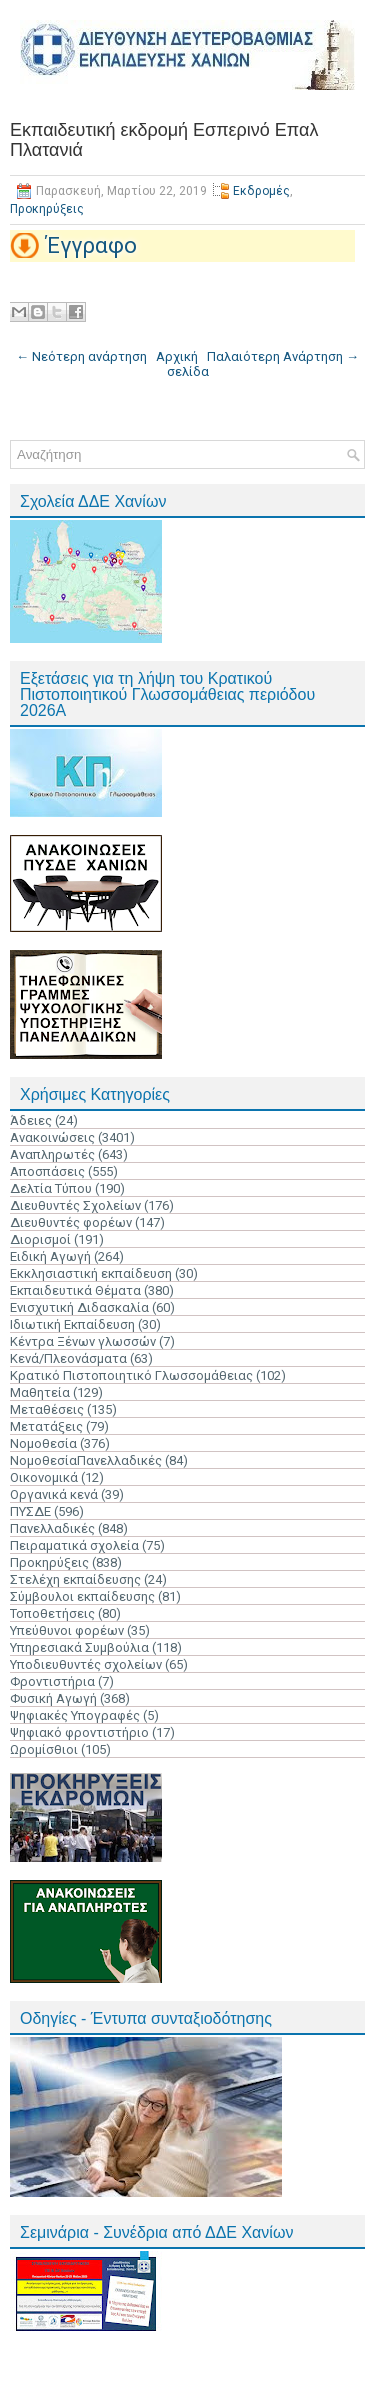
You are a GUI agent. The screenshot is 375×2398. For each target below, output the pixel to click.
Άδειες (31, 1120)
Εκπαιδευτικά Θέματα (75, 1290)
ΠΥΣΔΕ (30, 1511)
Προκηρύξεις (47, 209)
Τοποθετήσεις (52, 1613)
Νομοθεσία (43, 1443)
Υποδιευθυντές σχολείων (86, 1664)
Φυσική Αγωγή (53, 1698)
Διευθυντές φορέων (71, 1222)
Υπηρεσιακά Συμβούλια (79, 1647)
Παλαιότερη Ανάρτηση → (283, 356)
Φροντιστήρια (52, 1681)
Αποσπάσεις (47, 1171)
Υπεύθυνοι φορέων (67, 1630)
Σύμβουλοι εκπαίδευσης (82, 1596)
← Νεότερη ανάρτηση (81, 356)
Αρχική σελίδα (182, 364)
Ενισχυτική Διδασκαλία (79, 1307)
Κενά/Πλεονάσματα (68, 1358)
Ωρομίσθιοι (44, 1749)
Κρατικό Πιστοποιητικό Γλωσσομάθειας (131, 1375)
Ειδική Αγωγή (50, 1256)
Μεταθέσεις (47, 1409)
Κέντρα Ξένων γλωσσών (83, 1341)
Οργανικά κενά (54, 1494)
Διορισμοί (40, 1239)
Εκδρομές (261, 191)
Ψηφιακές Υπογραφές (75, 1715)
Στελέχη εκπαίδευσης (75, 1579)
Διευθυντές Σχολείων (75, 1205)
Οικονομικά (44, 1477)
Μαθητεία (40, 1392)
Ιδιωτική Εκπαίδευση (72, 1324)
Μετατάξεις (46, 1426)
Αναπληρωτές (52, 1154)
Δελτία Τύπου (51, 1188)
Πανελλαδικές (52, 1528)
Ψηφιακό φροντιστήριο (79, 1732)
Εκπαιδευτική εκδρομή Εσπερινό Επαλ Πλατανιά (164, 140)
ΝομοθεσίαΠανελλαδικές (86, 1460)
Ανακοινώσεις (52, 1137)
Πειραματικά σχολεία (74, 1545)
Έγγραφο (91, 245)
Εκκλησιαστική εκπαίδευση (91, 1273)
